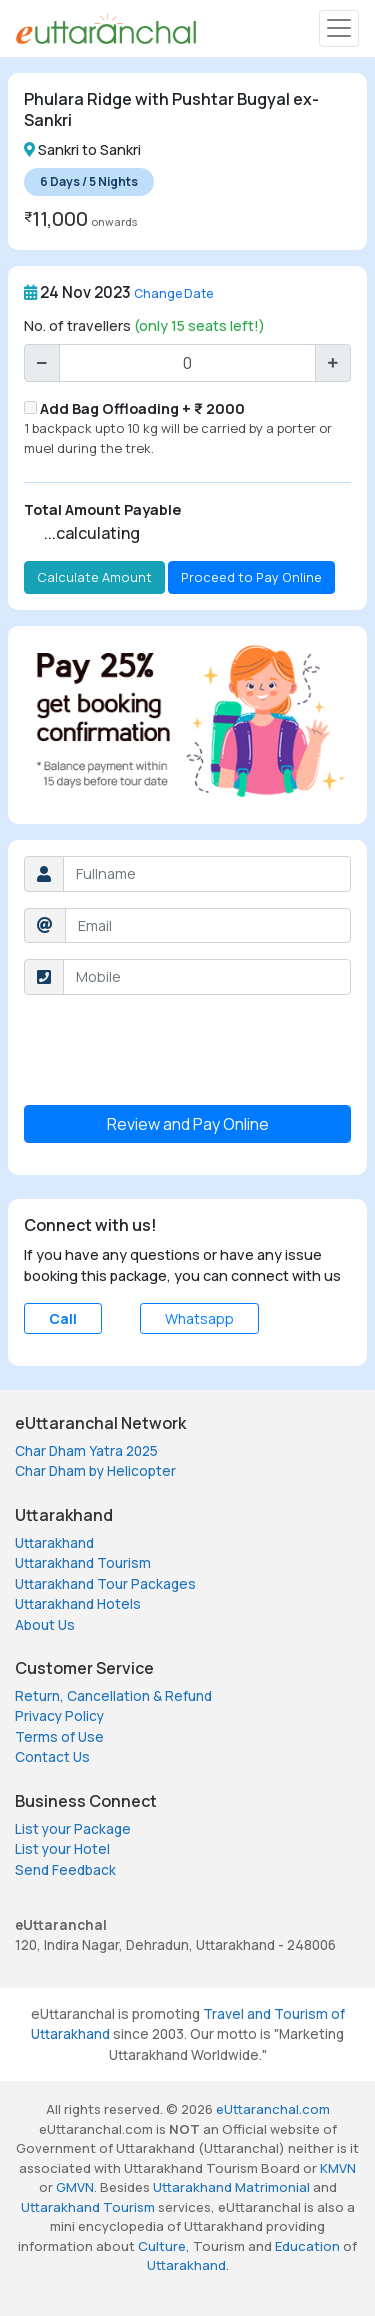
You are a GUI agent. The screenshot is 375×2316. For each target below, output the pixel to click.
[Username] (207, 874)
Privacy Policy (59, 1716)
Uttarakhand (54, 1543)
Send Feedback (65, 1870)
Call (63, 1318)
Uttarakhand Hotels (78, 1604)
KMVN (338, 2168)
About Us (45, 1625)
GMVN (75, 2187)
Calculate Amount (94, 577)
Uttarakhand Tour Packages (105, 1584)
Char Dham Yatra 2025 (86, 1451)
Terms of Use (59, 1737)
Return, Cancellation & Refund (113, 1696)
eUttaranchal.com (273, 2109)
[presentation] (176, 1050)
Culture (162, 2246)
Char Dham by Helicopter (95, 1471)
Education (307, 2246)
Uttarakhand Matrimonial (231, 2187)
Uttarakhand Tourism (83, 1563)
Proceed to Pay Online (251, 577)
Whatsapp (199, 1318)
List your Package (73, 1829)
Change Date (173, 293)
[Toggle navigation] (339, 28)
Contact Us (52, 1757)
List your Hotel (62, 1849)
